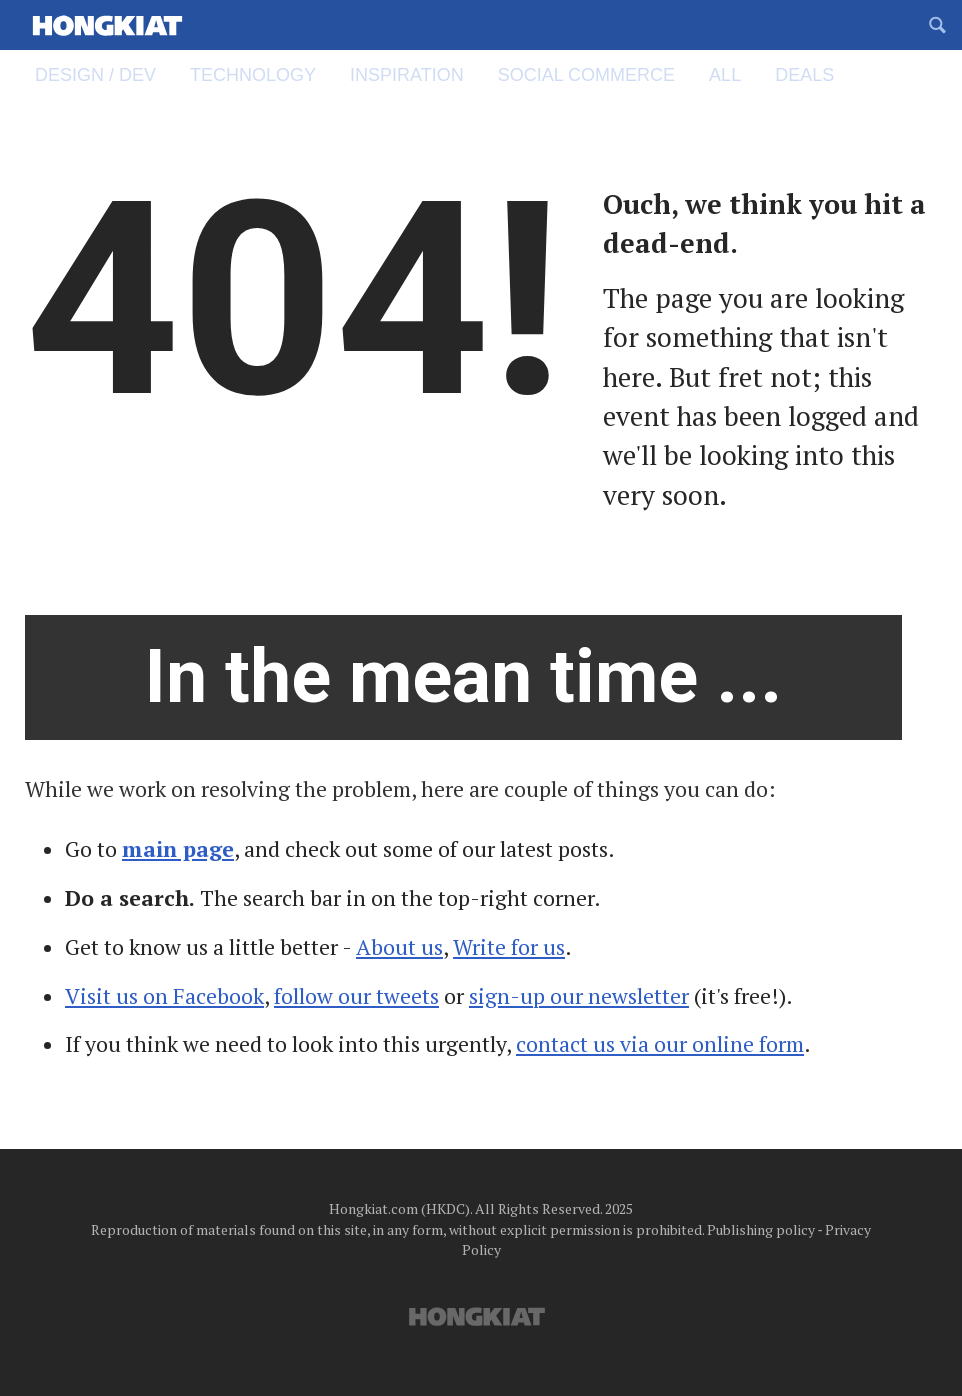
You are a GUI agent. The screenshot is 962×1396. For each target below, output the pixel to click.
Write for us (509, 947)
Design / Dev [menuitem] (104, 75)
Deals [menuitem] (804, 75)
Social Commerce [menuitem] (595, 75)
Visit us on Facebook (164, 996)
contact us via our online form (660, 1044)
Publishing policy (761, 1229)
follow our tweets (356, 996)
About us (399, 947)
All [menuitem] (734, 75)
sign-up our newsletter (579, 996)
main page (178, 849)
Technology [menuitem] (262, 75)
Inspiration (416, 75)
